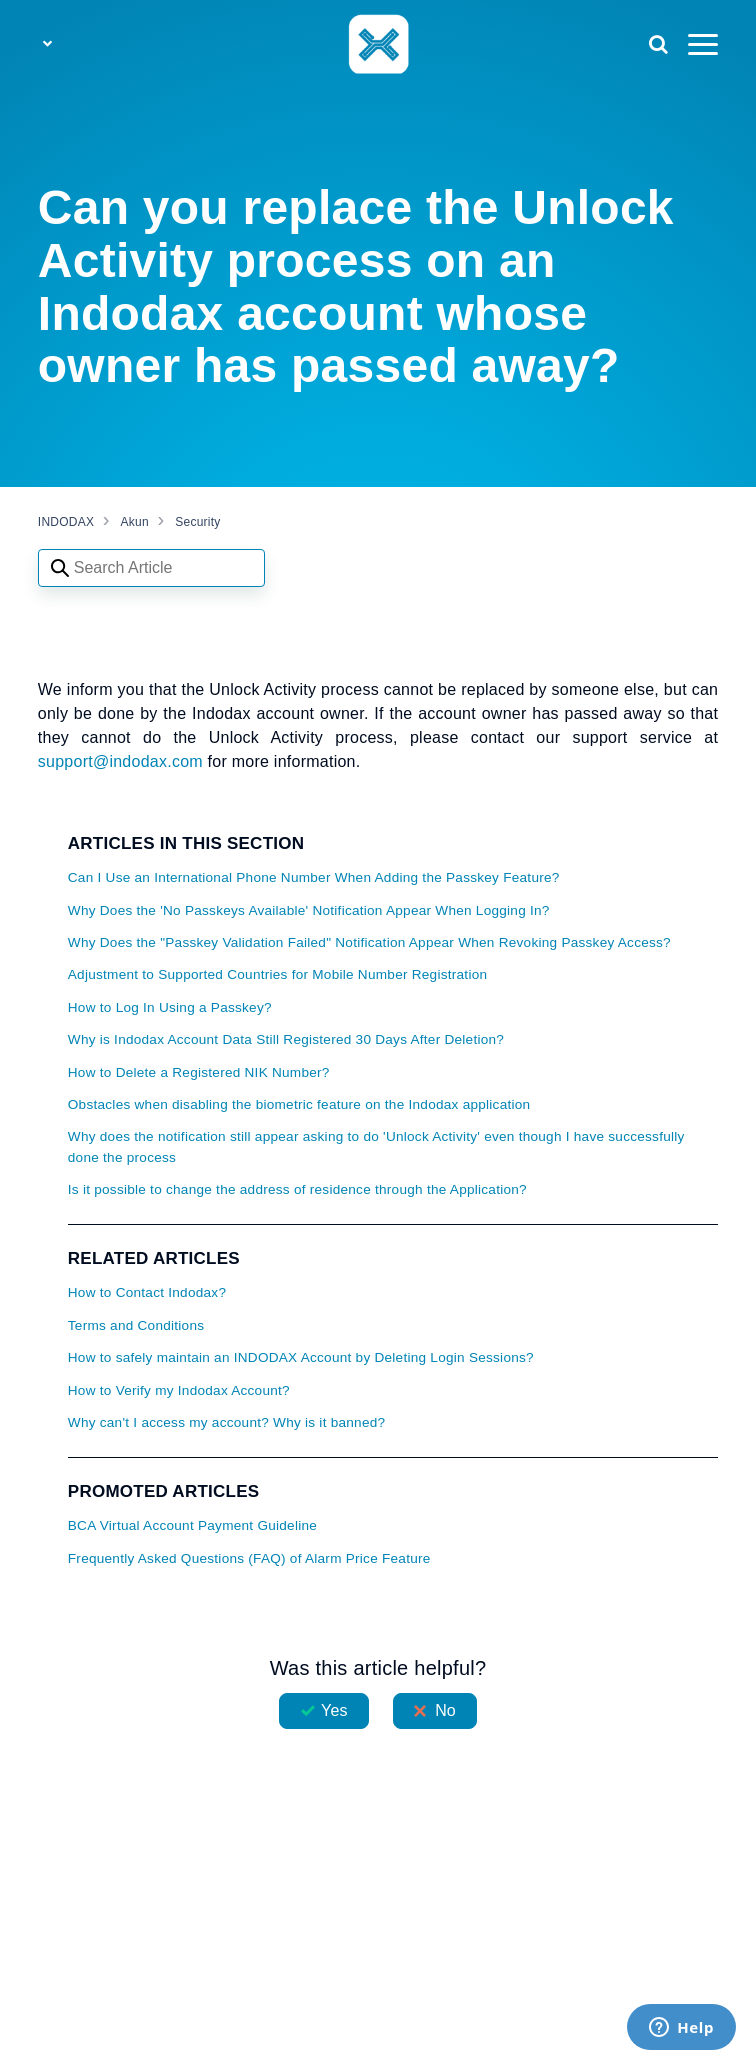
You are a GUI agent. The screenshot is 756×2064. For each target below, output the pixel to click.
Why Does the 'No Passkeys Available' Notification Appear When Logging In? (309, 910)
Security (197, 522)
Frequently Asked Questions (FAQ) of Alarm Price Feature (249, 1558)
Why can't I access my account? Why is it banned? (227, 1422)
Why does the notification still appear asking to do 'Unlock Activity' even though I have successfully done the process (376, 1146)
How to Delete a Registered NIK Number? (199, 1072)
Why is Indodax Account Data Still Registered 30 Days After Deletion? (286, 1039)
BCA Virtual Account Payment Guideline (192, 1525)
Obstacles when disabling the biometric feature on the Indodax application (299, 1104)
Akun (135, 522)
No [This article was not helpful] (445, 1710)
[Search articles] (151, 568)
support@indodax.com (123, 761)
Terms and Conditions (136, 1325)
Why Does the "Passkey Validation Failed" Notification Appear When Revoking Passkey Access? (369, 942)
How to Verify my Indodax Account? (179, 1390)
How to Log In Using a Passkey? (170, 1007)
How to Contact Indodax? (147, 1292)
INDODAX (66, 522)
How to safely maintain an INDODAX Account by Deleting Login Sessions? (301, 1357)
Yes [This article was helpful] (334, 1710)
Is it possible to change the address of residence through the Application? (297, 1189)
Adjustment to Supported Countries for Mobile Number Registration (277, 974)
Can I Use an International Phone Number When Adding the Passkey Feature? (314, 877)
